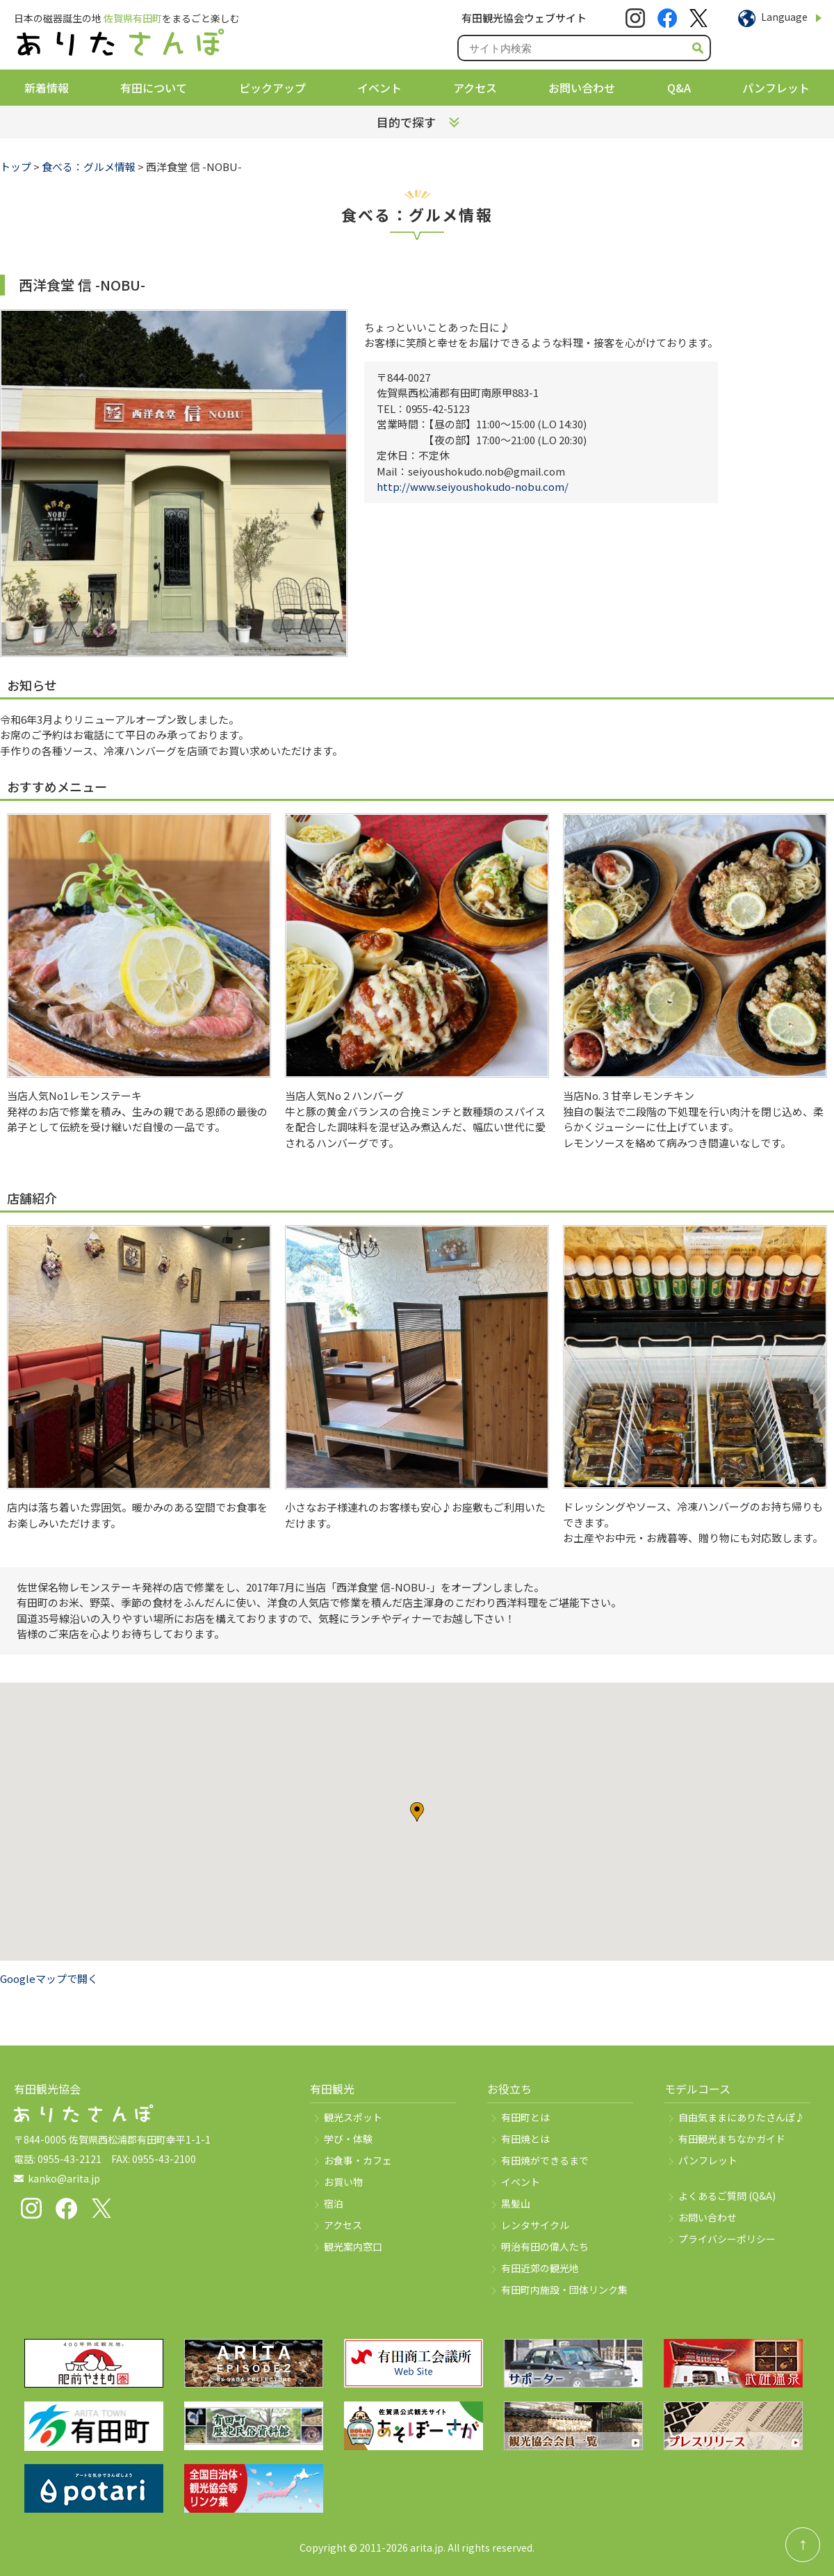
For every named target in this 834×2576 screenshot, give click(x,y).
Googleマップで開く (49, 1978)
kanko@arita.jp (64, 2178)
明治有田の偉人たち (545, 2246)
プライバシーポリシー (727, 2239)
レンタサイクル (535, 2225)
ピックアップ (272, 87)
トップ (15, 166)
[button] (417, 1812)
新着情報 (46, 87)
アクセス (475, 87)
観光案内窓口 (353, 2246)
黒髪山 (515, 2203)
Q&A (679, 87)
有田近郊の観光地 (540, 2268)
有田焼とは (525, 2139)
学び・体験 (348, 2139)
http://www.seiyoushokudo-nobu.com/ (473, 486)
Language (784, 17)
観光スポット (353, 2117)
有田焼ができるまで (545, 2160)
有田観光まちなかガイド (731, 2139)
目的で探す (406, 122)
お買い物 (343, 2182)
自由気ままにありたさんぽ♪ (741, 2117)
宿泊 (333, 2203)
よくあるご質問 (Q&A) (727, 2196)
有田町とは (525, 2117)
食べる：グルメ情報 (89, 166)
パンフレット (776, 87)
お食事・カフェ (358, 2160)
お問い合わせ (581, 87)
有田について (153, 87)
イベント (379, 87)
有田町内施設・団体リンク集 (564, 2289)
